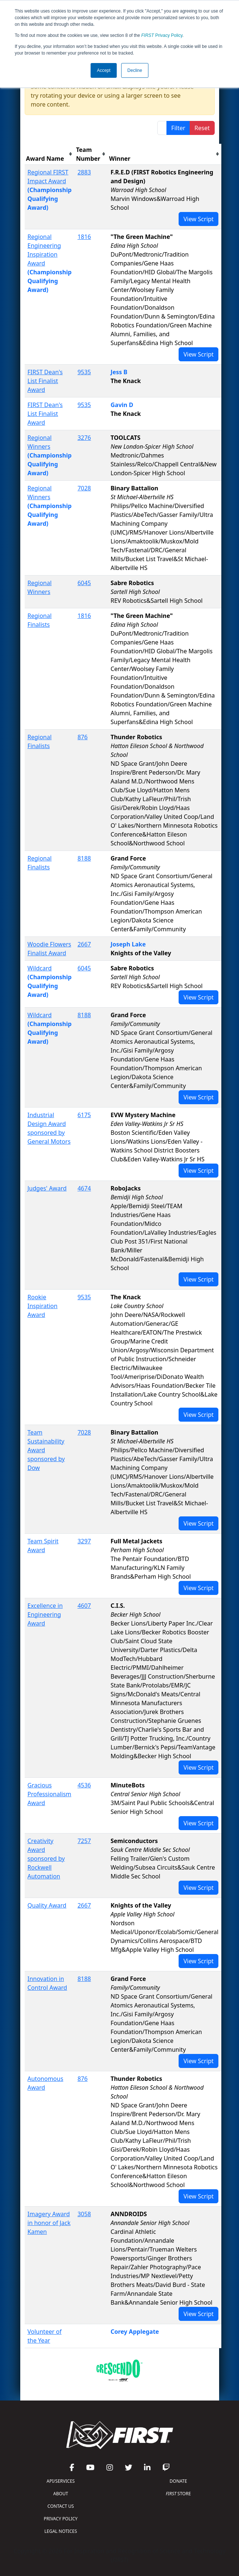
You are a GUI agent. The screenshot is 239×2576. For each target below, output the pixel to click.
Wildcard (40, 968)
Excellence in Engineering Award (45, 1614)
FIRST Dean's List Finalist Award (45, 381)
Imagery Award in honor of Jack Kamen (49, 2223)
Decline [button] (134, 70)
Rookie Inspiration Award (43, 1306)
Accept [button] (103, 70)
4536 (84, 1785)
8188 (84, 858)
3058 (84, 2214)
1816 (84, 237)
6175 (84, 1115)
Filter (178, 128)
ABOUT (60, 2493)
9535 (84, 372)
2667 (84, 944)
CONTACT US (61, 2506)
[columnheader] (50, 154)
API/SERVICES (61, 2481)
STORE (178, 2493)
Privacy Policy (162, 35)
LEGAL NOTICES (61, 2531)
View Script (198, 219)
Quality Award (47, 1905)
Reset (202, 128)
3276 (84, 438)
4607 (84, 1606)
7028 (84, 488)
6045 (84, 583)
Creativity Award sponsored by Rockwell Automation (46, 1858)
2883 (84, 172)
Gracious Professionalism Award (49, 1794)
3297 (84, 1541)
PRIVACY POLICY (61, 2519)
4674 (84, 1188)
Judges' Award (47, 1188)
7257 (84, 1841)
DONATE (178, 2481)
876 (82, 737)
